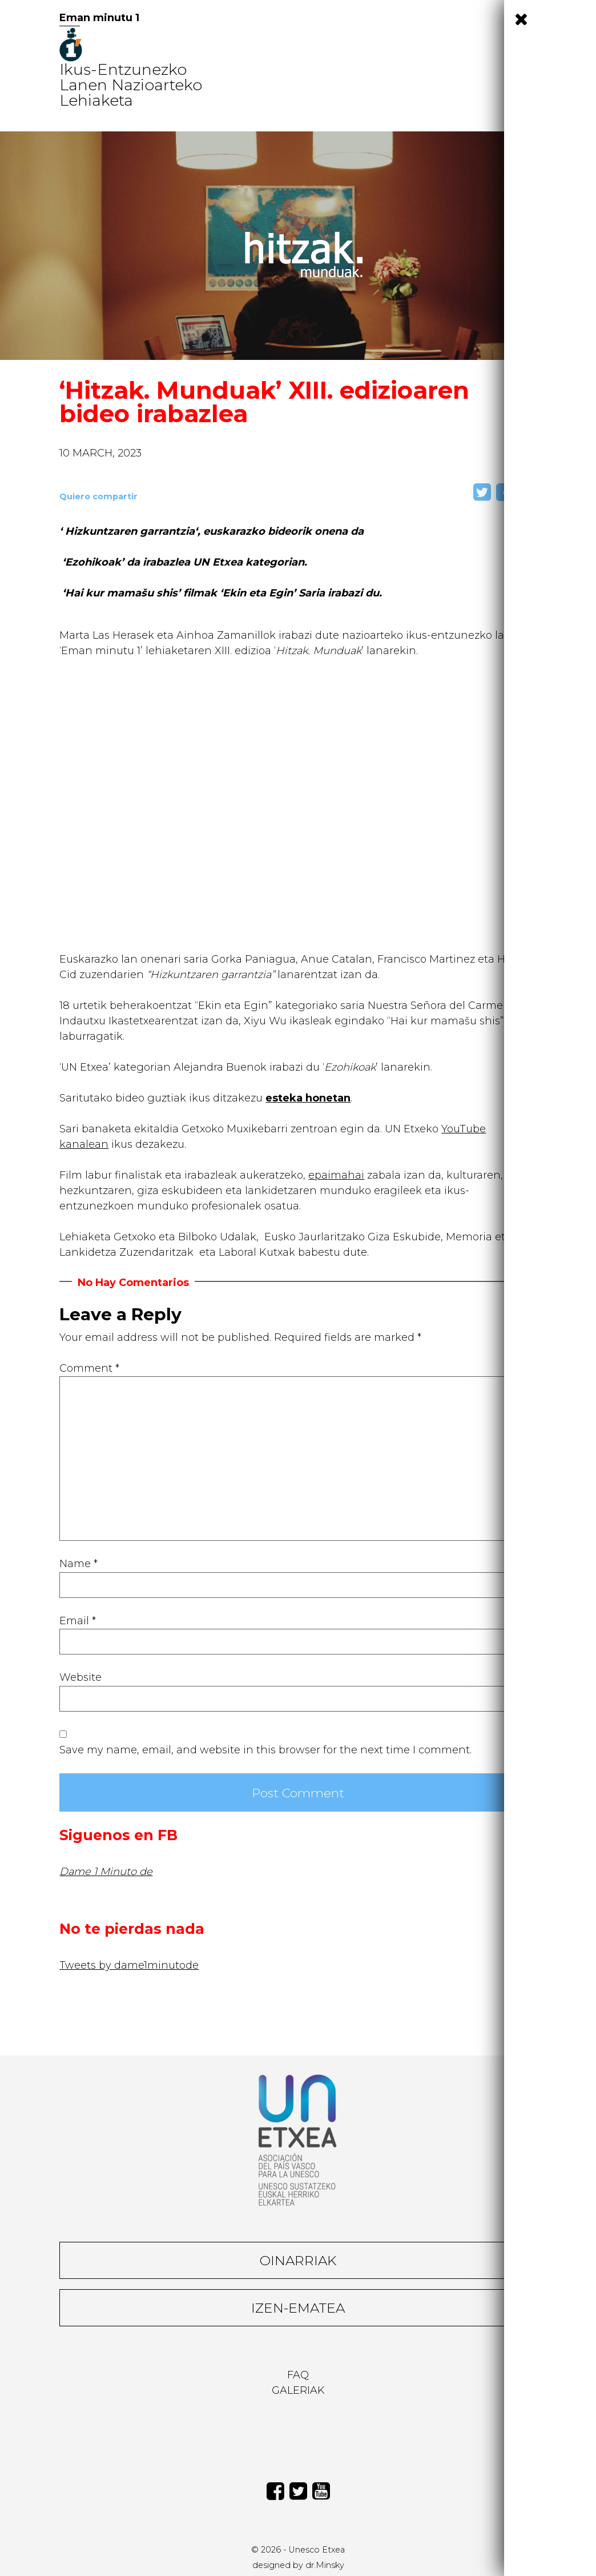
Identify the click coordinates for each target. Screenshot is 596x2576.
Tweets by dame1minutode (129, 1965)
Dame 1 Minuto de (105, 1871)
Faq (298, 2375)
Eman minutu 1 (99, 17)
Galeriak (298, 2390)
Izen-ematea (298, 2307)
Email (77, 1620)
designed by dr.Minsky (298, 2565)
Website (80, 1677)
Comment (89, 1368)
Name (78, 1563)
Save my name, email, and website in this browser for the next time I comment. (265, 1750)
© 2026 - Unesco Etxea (298, 2550)
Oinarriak (298, 2260)
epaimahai (336, 1175)
